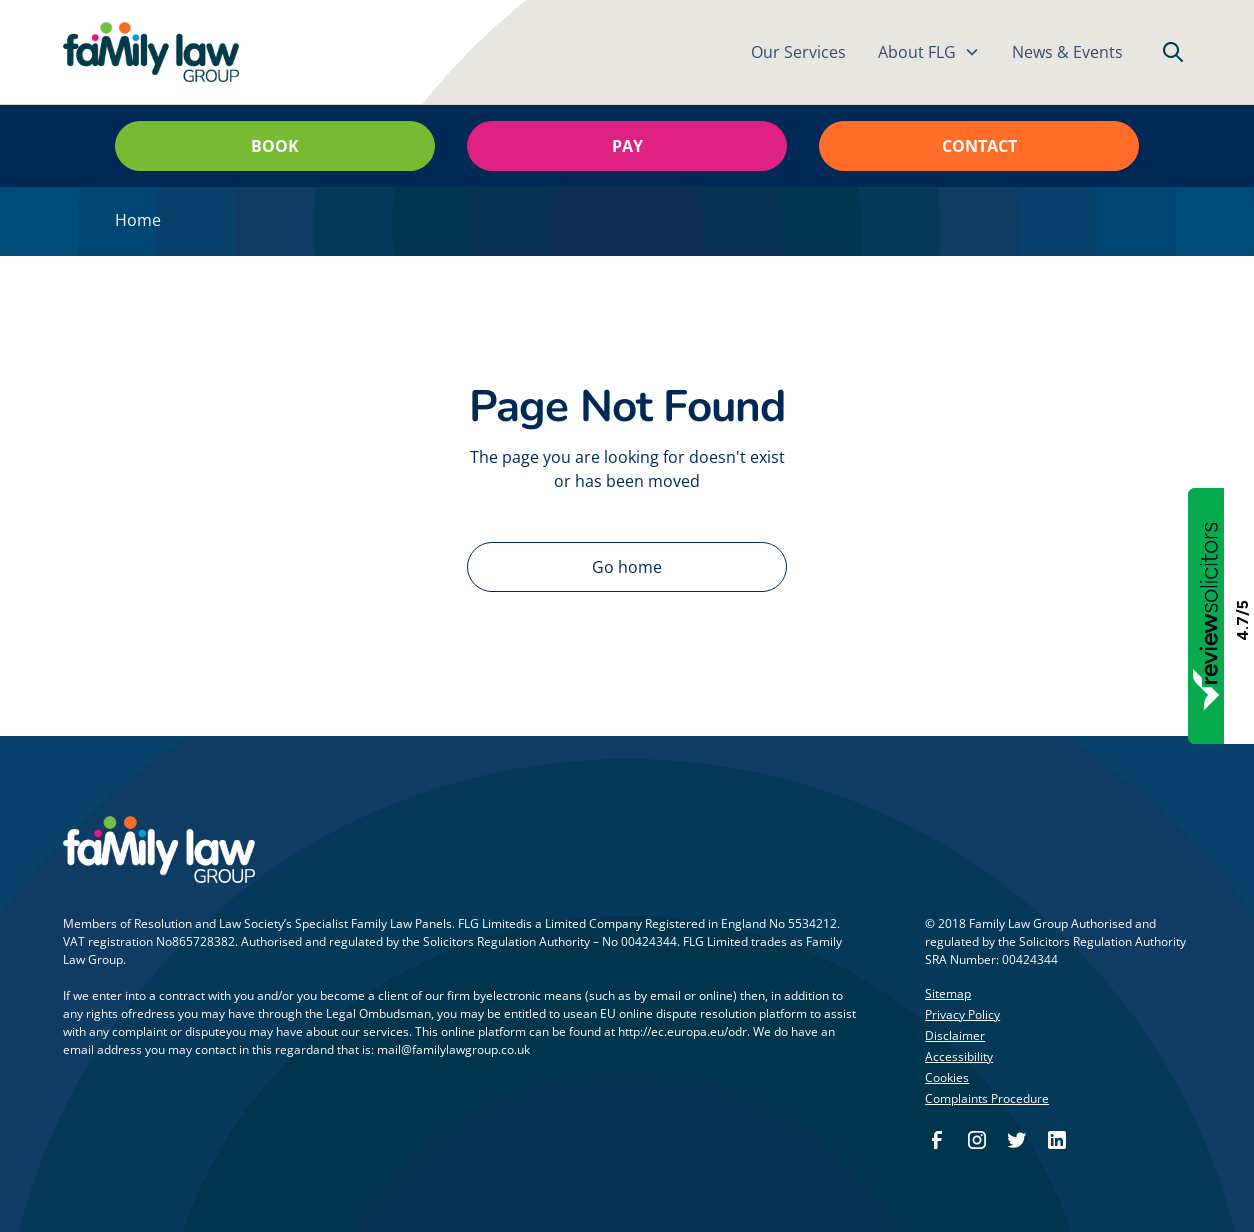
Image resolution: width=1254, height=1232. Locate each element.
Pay (627, 146)
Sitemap (948, 993)
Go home (627, 567)
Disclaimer (955, 1035)
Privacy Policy (962, 1014)
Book (275, 146)
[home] (151, 52)
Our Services (798, 52)
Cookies (947, 1077)
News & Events (1067, 52)
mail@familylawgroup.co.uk (453, 1049)
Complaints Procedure (987, 1098)
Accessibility (959, 1056)
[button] (929, 52)
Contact (979, 146)
